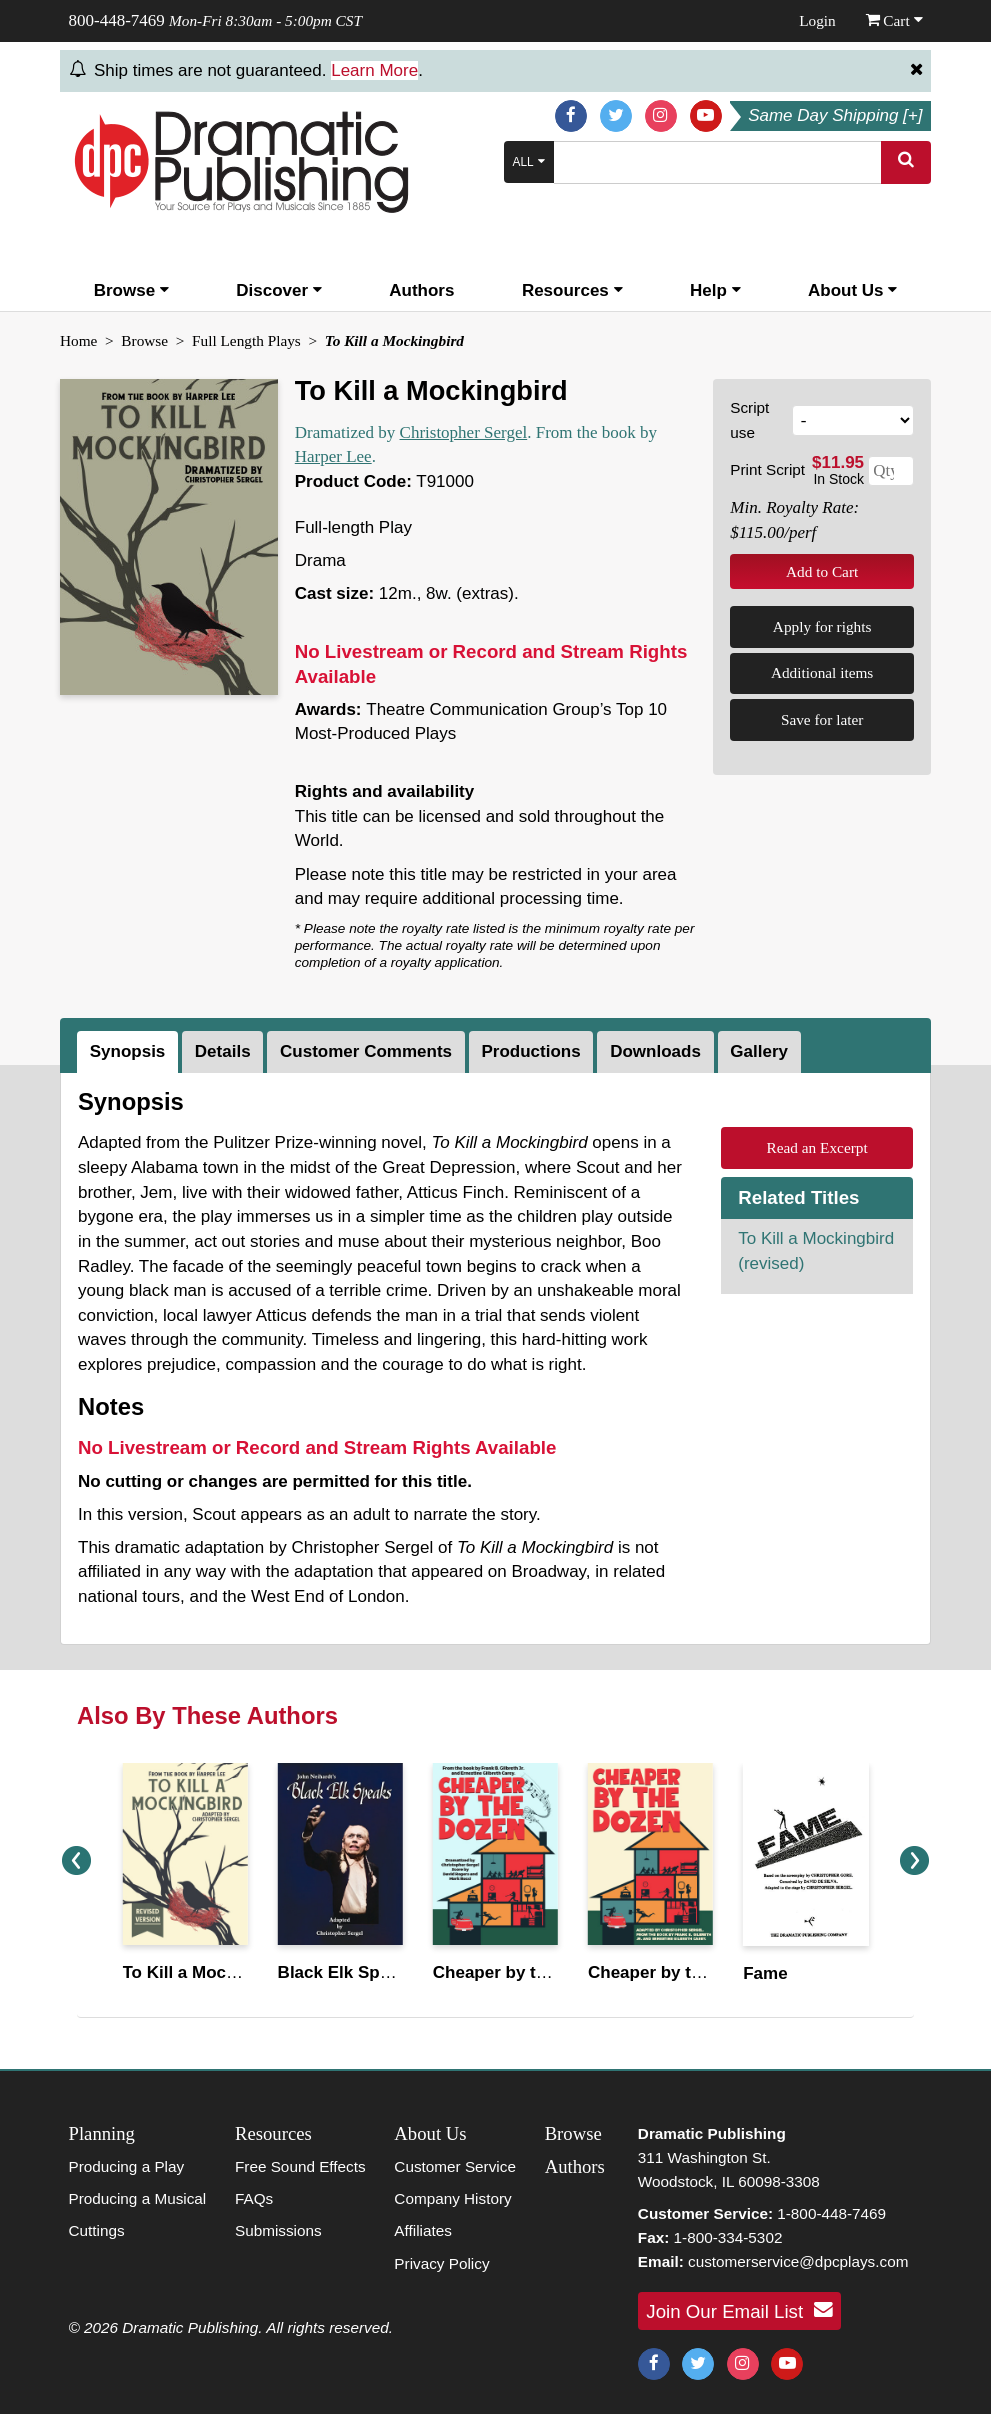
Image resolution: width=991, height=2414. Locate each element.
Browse (131, 290)
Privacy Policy (441, 2263)
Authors (421, 290)
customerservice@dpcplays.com (798, 2261)
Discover (279, 290)
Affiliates (423, 2230)
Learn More (374, 70)
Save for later (822, 719)
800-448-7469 (117, 20)
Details (223, 1051)
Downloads (655, 1051)
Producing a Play (127, 2166)
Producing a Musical (138, 2198)
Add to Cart (822, 571)
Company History (452, 2198)
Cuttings (97, 2230)
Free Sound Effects (300, 2166)
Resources (572, 290)
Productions (531, 1051)
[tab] (129, 1052)
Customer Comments (366, 1051)
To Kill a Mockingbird (207, 1972)
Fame (765, 1973)
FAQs (254, 2198)
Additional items (822, 672)
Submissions (278, 2230)
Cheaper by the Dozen (522, 1972)
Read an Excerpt (817, 1147)
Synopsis (128, 1051)
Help (715, 290)
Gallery (759, 1051)
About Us (852, 290)
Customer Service (455, 2166)
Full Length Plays (246, 340)
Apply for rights (822, 626)
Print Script (767, 469)
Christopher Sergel (464, 432)
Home (78, 340)
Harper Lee (333, 456)
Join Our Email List (739, 2310)
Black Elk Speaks (348, 1972)
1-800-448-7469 (831, 2213)
